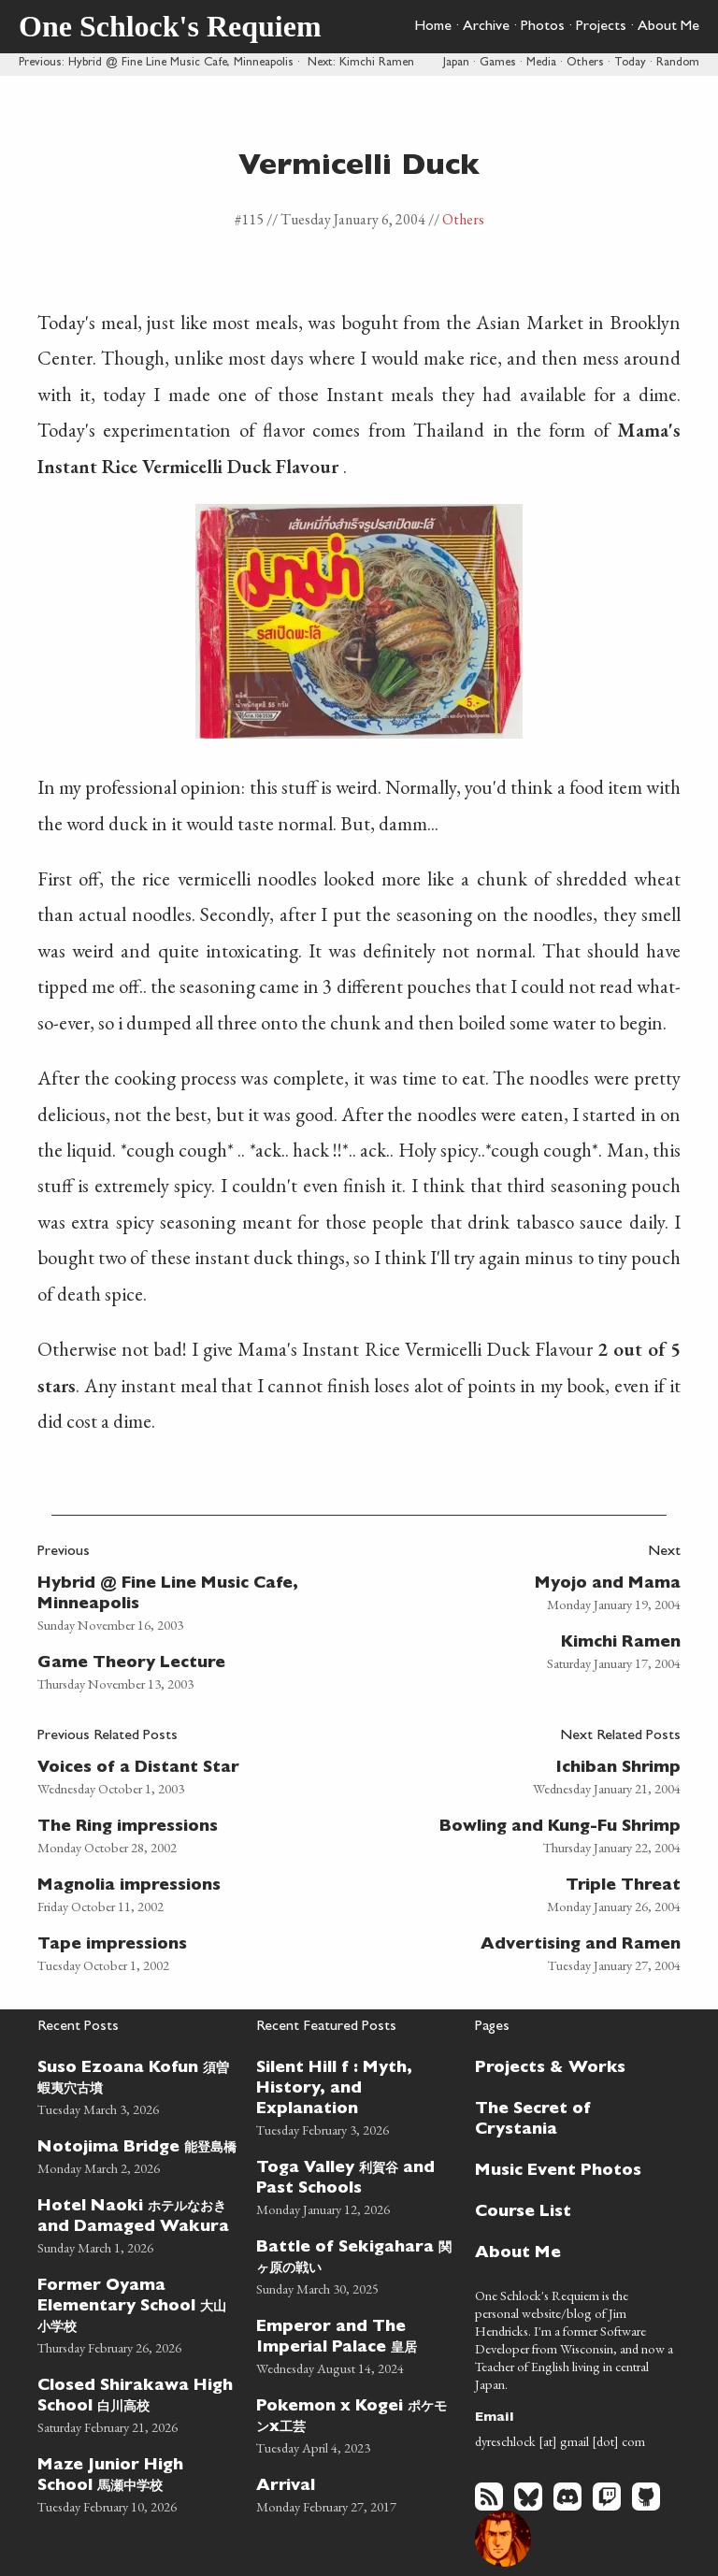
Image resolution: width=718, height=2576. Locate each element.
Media (541, 63)
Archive (486, 27)
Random (677, 63)
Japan (456, 63)
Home (433, 27)
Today (630, 63)
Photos (543, 27)
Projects (601, 27)
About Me (668, 27)
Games (498, 63)
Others (585, 63)
